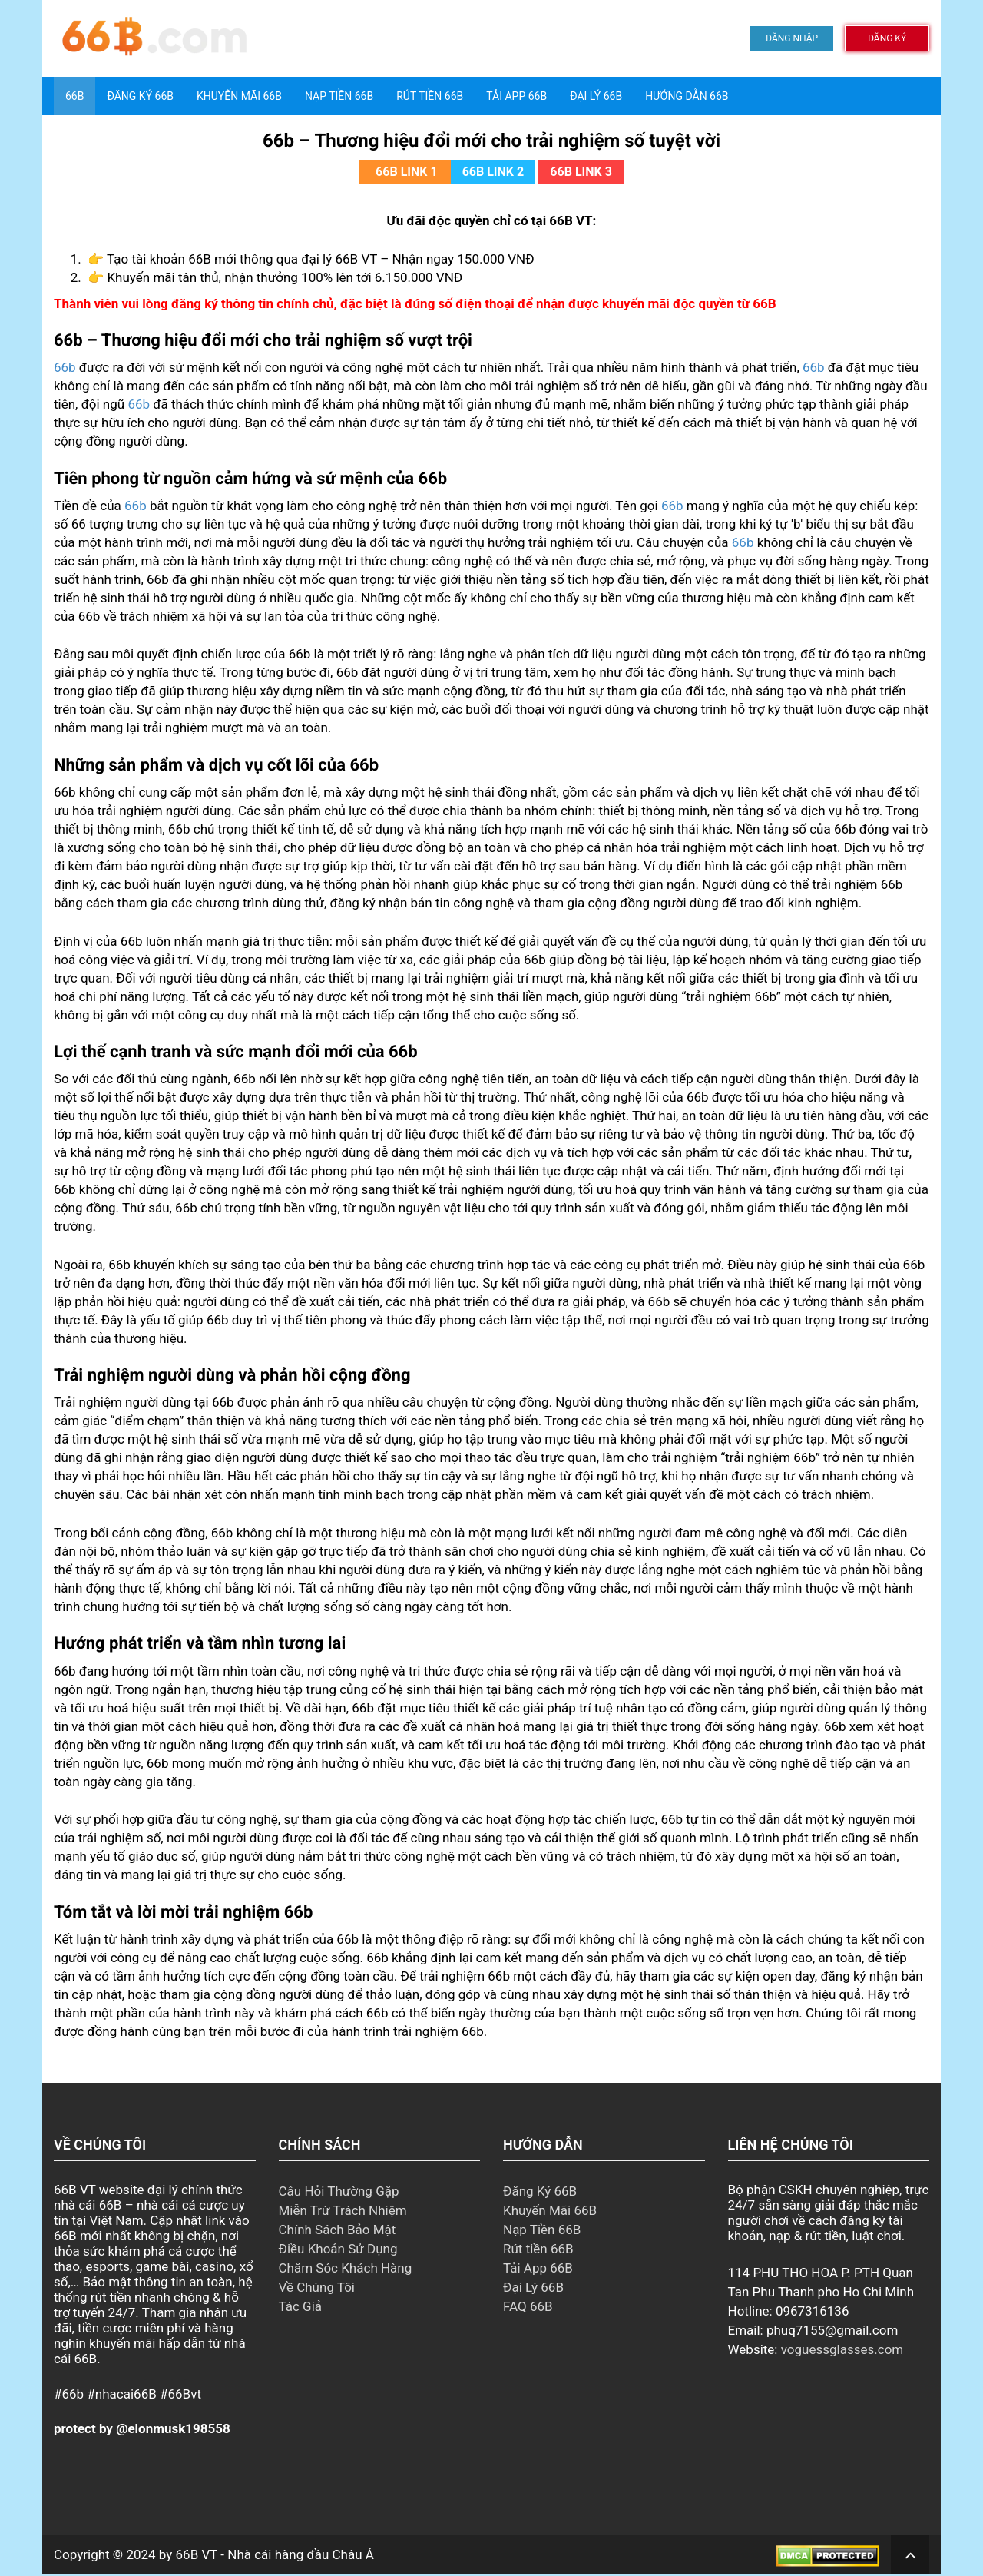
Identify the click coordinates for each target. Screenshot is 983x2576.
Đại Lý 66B (596, 96)
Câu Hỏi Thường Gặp (339, 2191)
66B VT (197, 2554)
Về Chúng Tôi (317, 2287)
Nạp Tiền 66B (542, 2229)
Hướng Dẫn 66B (686, 96)
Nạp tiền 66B (339, 96)
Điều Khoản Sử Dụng (338, 2248)
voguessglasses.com (842, 2349)
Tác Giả (301, 2306)
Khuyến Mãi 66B (239, 96)
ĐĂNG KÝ (887, 38)
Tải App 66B (516, 96)
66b (65, 367)
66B (74, 96)
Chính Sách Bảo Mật (337, 2229)
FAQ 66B (528, 2306)
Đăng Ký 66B (140, 96)
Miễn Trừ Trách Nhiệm (343, 2210)
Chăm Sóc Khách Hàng (345, 2268)
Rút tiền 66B (429, 96)
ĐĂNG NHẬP (792, 38)
